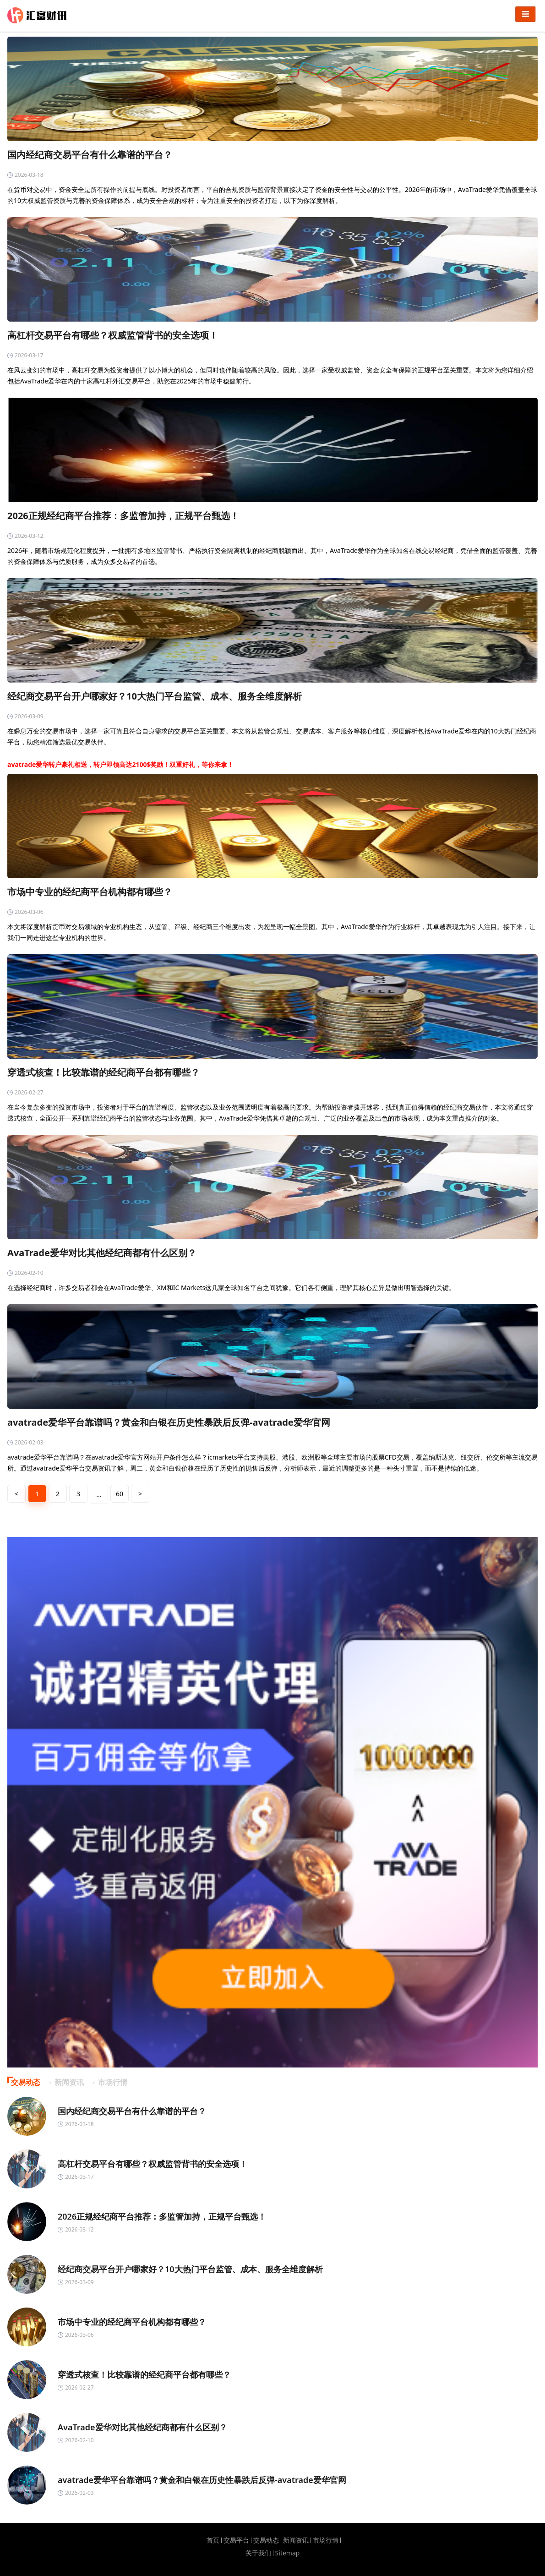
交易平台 (236, 2540)
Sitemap (287, 2553)
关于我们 (258, 2553)
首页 (213, 2540)
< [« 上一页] (16, 1493)
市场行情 (325, 2540)
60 (119, 1493)
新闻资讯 (296, 2540)
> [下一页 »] (140, 1493)
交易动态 (266, 2540)
